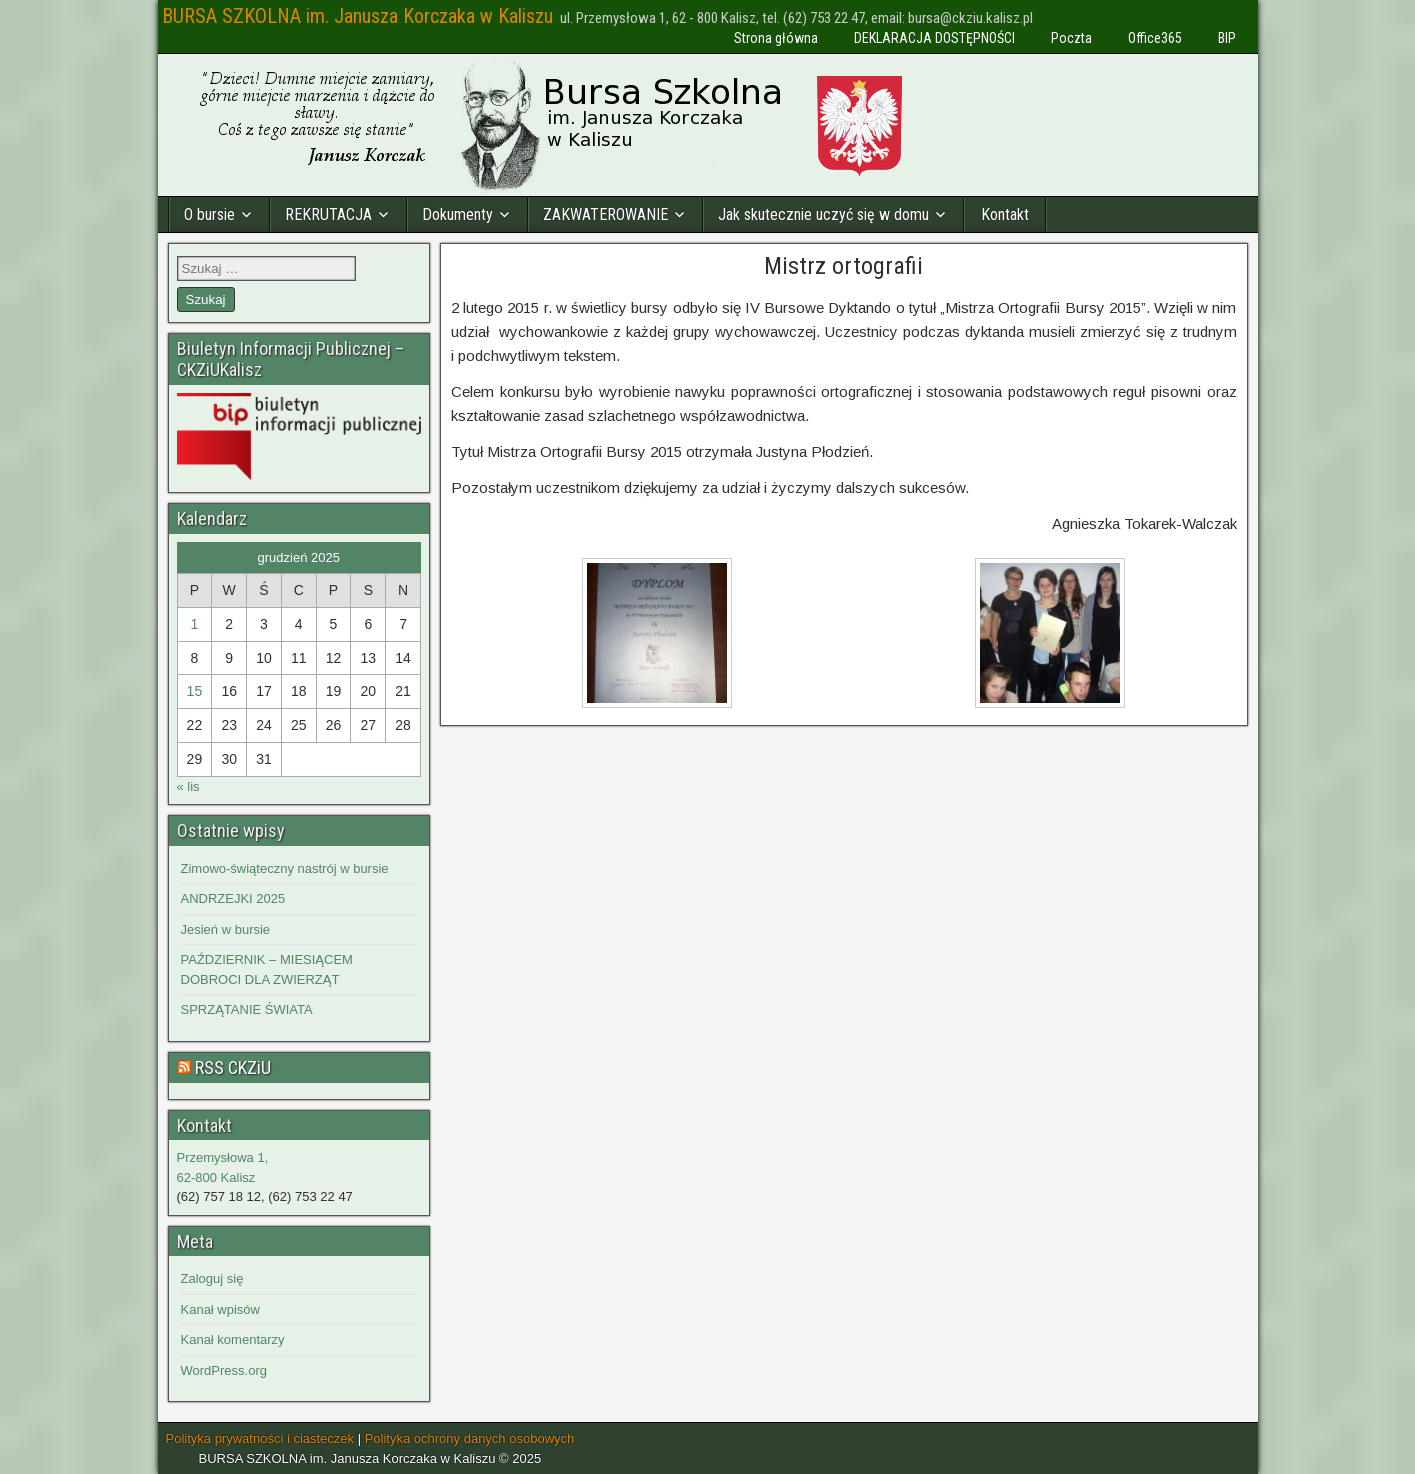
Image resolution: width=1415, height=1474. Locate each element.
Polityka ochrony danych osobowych (470, 1438)
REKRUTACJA (328, 214)
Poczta (1071, 38)
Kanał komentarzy (233, 1339)
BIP (1227, 38)
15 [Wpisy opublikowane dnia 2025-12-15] (195, 691)
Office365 (1155, 38)
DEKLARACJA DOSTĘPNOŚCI (934, 38)
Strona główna (776, 38)
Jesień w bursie (226, 929)
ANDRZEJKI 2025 (233, 898)
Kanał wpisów (221, 1309)
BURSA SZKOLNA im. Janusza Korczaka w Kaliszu (357, 16)
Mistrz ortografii (843, 266)
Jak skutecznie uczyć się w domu (823, 214)
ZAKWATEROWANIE (605, 214)
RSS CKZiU (233, 1067)
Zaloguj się (212, 1278)
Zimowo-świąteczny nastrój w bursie (285, 868)
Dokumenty (457, 214)
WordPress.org (224, 1370)
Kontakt (1005, 214)
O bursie (209, 214)
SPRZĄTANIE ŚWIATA (247, 1009)
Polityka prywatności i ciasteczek (260, 1438)
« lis (188, 786)
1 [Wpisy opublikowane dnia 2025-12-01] (194, 624)
